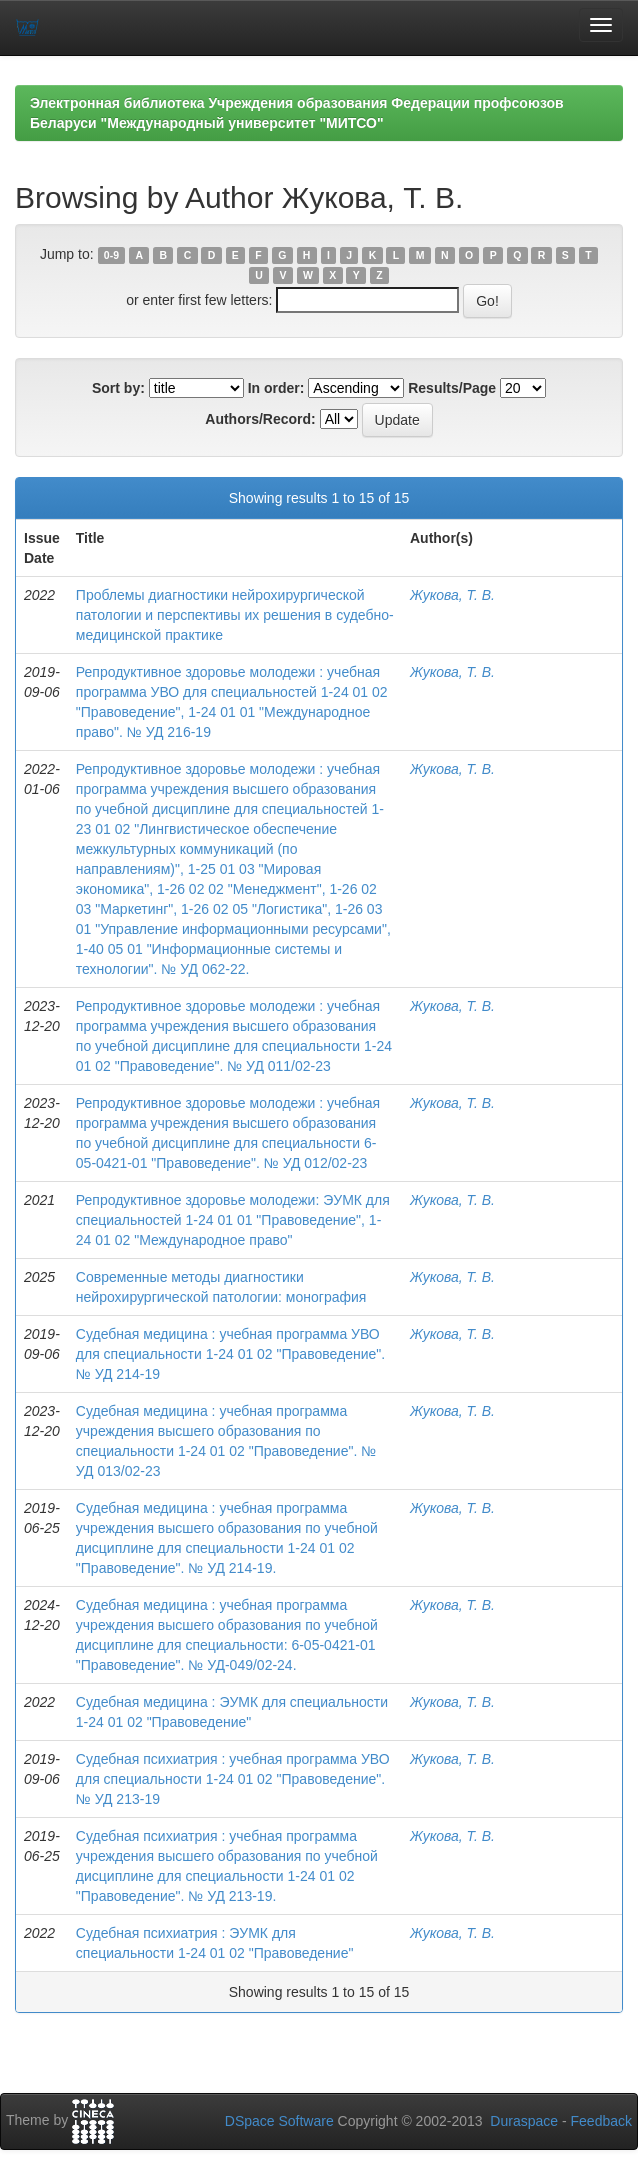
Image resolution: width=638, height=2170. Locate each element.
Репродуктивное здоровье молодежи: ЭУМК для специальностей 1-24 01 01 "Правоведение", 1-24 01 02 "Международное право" (233, 1220)
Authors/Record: (260, 419)
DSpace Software (279, 2121)
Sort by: (118, 388)
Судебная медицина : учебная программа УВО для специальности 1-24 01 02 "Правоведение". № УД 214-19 (230, 1354)
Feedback (601, 2121)
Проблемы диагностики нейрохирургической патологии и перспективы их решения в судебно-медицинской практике (235, 615)
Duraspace (524, 2121)
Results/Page (452, 388)
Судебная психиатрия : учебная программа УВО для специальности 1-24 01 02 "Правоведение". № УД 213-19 (233, 1779)
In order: (276, 388)
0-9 (111, 255)
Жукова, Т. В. (452, 595)
